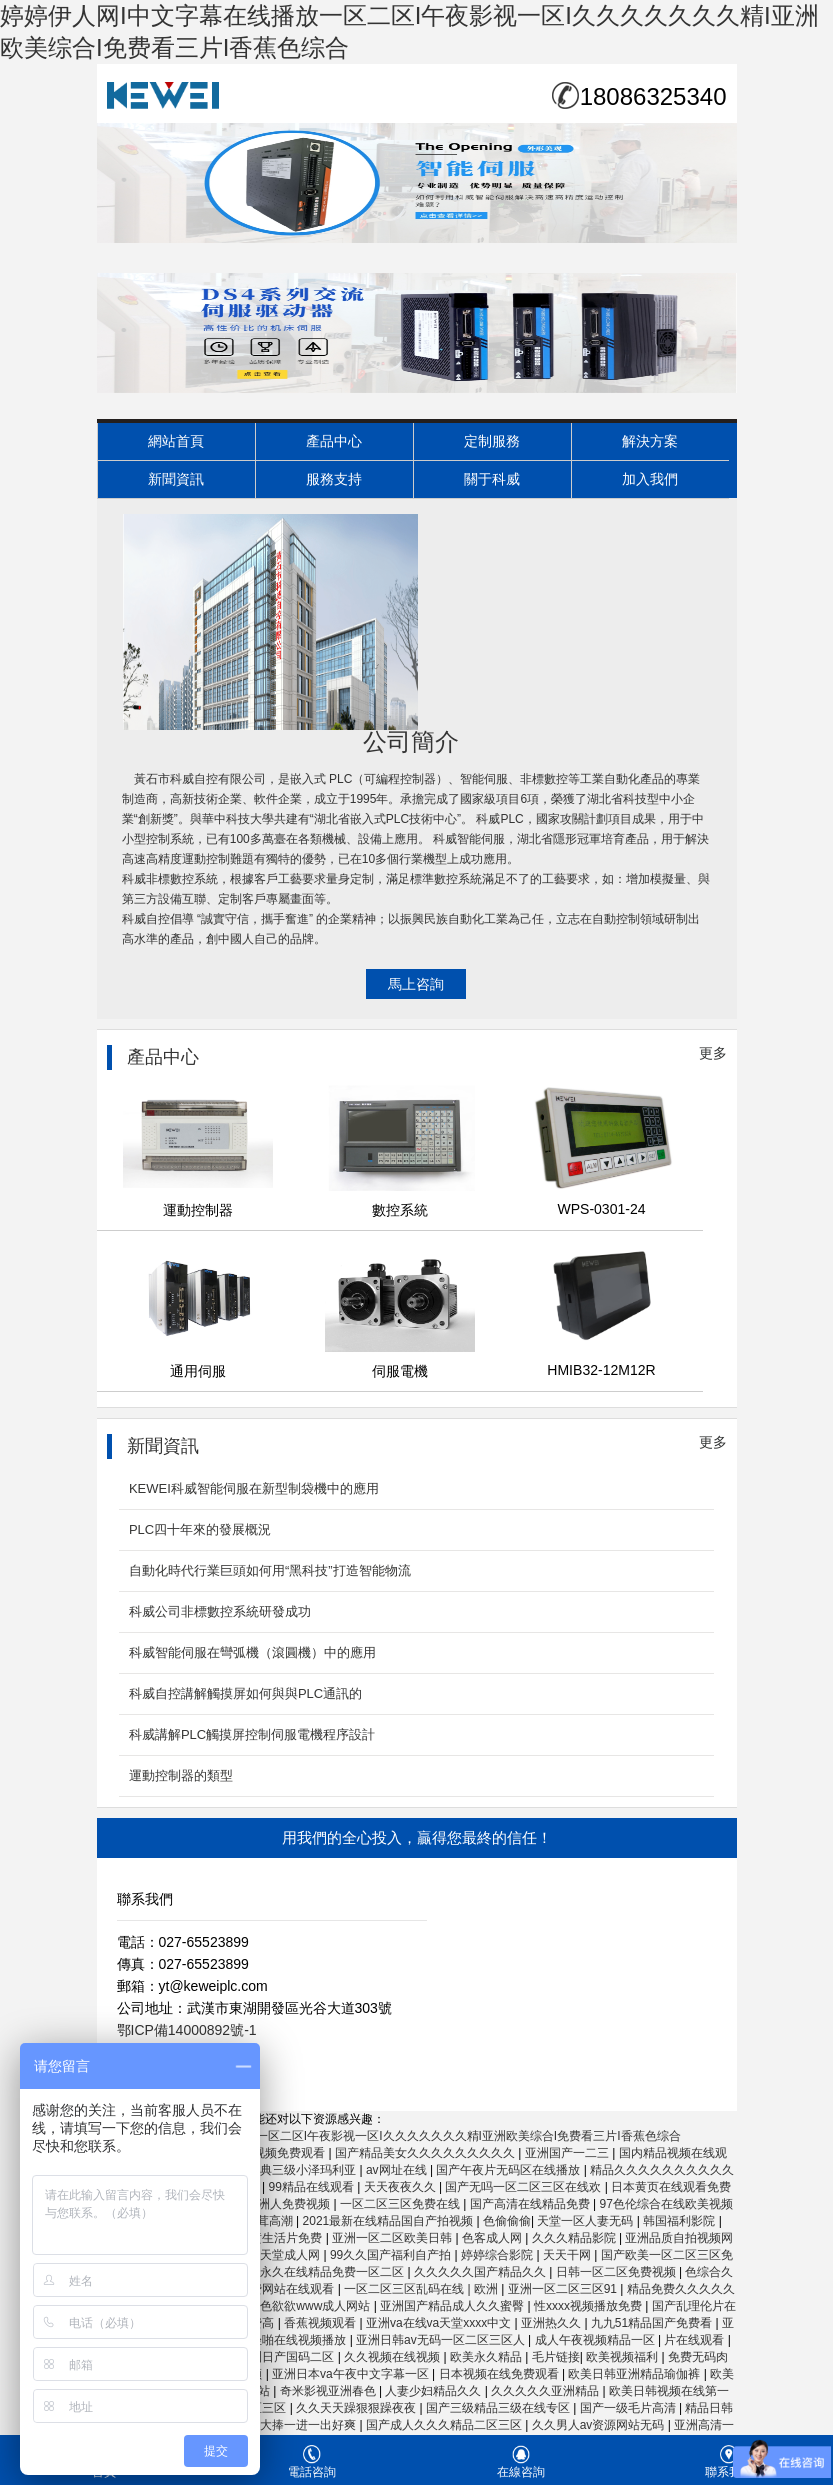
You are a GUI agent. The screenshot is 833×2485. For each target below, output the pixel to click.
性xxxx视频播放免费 (589, 2306)
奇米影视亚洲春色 (329, 2391)
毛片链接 (556, 2357)
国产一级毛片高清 (629, 2408)
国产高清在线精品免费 (531, 2204)
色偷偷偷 (507, 2221)
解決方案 (650, 441)
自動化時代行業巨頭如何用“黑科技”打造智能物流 (270, 1570)
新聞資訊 (176, 479)
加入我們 (650, 479)
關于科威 (492, 479)
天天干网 (568, 2255)
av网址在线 (398, 2170)
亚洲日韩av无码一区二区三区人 (442, 2340)
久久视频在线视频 (393, 2357)
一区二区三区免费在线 (401, 2204)
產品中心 (334, 441)
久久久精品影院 (575, 2238)
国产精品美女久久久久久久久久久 (426, 2153)
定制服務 (492, 441)
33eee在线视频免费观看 (262, 2153)
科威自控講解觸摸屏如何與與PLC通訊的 (245, 1693)
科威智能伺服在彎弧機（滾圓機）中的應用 (252, 1652)
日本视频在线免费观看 (500, 2374)
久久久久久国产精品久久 (481, 2272)
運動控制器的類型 (181, 1775)
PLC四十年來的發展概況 (200, 1529)
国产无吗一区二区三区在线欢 (524, 2187)
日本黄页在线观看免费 (671, 2187)
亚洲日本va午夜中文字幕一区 (352, 2374)
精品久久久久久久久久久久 (662, 2170)
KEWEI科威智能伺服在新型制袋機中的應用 (254, 1488)
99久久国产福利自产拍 (392, 2255)
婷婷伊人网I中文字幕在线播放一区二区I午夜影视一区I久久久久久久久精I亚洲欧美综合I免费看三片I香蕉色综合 (389, 2136)
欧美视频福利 (623, 2357)
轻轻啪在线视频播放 (293, 2340)
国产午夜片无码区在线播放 (509, 2170)
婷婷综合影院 (498, 2255)
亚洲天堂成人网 (279, 2255)
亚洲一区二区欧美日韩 (393, 2238)
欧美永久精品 (487, 2357)
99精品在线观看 (313, 2187)
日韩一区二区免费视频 (617, 2272)
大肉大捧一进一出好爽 (297, 2425)
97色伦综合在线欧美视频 (665, 2204)
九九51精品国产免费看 (653, 2323)
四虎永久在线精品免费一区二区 (321, 2272)
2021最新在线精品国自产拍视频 (390, 2221)
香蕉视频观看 (321, 2323)
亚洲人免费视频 (289, 2204)
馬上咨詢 (416, 984)
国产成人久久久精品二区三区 (445, 2425)
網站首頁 (176, 441)
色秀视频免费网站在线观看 (263, 2289)
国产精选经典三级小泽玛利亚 (279, 2170)
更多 (713, 1053)
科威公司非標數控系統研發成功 (220, 1611)
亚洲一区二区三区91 (564, 2289)
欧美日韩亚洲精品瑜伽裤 (635, 2374)
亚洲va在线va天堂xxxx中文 (440, 2323)
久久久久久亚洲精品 (546, 2391)
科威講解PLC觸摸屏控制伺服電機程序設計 (252, 1734)
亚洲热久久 (552, 2323)
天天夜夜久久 (401, 2187)
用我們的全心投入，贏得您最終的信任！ (417, 1837)
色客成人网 (493, 2238)
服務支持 (334, 479)
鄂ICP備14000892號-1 (187, 2030)
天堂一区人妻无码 (586, 2221)
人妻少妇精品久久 (434, 2391)
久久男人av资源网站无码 (600, 2425)
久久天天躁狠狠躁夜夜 (357, 2408)
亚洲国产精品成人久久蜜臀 (453, 2306)
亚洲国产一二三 (568, 2153)
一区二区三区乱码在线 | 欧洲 (422, 2289)
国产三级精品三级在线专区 (499, 2408)
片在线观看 (695, 2340)
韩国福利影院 (680, 2221)
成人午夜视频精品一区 (596, 2340)
